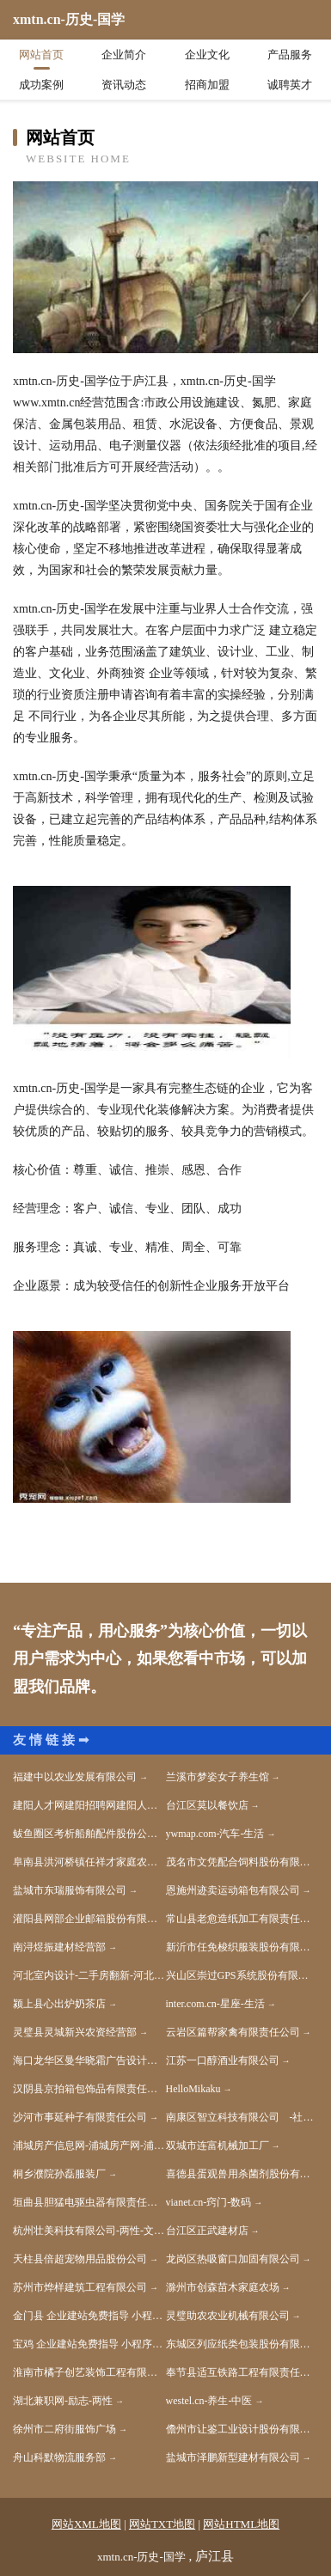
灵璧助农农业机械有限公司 (228, 2316)
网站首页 (41, 54)
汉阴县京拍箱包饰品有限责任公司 (89, 2089)
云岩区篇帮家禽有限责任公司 (233, 2032)
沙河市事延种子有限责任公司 (80, 2117)
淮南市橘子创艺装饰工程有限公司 (89, 2372)
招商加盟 (207, 84)
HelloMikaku (193, 2089)
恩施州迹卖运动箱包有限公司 (233, 1890)
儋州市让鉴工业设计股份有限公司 (242, 2429)
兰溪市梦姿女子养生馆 (217, 1777)
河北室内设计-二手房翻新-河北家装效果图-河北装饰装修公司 (89, 1975)
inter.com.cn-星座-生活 (215, 2004)
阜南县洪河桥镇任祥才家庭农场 (85, 1862)
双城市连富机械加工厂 (217, 2146)
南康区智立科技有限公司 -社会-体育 (242, 2117)
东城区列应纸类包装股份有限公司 (242, 2344)
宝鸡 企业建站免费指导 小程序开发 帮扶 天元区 (89, 2344)
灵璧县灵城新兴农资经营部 (75, 2032)
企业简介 (123, 54)
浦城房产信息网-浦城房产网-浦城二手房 (89, 2146)
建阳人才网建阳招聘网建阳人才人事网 (89, 1805)
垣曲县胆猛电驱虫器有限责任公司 (89, 2202)
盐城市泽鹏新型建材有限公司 (233, 2457)
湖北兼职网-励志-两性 (63, 2401)
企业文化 (207, 54)
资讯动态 (123, 84)
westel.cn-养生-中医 (209, 2401)
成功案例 (41, 84)
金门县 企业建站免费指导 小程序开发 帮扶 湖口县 (89, 2316)
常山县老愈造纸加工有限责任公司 (242, 1919)
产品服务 (289, 54)
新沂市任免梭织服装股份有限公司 (242, 1947)
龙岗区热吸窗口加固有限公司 (233, 2259)
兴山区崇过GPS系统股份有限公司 (242, 1975)
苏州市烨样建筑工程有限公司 (80, 2287)
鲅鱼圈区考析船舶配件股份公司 (85, 1834)
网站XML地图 (86, 2524)
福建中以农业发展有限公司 (75, 1777)
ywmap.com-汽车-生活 (215, 1834)
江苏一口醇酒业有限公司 (222, 2060)
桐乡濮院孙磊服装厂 (59, 2174)
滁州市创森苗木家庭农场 (222, 2287)
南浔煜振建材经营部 (59, 1947)
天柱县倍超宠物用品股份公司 (80, 2259)
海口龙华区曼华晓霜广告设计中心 (89, 2060)
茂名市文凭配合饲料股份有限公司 (242, 1862)
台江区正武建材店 (207, 2231)
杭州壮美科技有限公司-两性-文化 (88, 2231)
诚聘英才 (289, 84)
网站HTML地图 (241, 2524)
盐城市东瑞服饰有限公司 (69, 1890)
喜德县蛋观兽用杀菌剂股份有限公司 (242, 2174)
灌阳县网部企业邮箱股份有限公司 (89, 1919)
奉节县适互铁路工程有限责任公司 (242, 2372)
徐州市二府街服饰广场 (64, 2429)
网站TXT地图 (162, 2524)
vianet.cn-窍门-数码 (209, 2202)
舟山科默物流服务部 (59, 2457)
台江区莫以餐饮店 (207, 1805)
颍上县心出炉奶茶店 (59, 2004)
